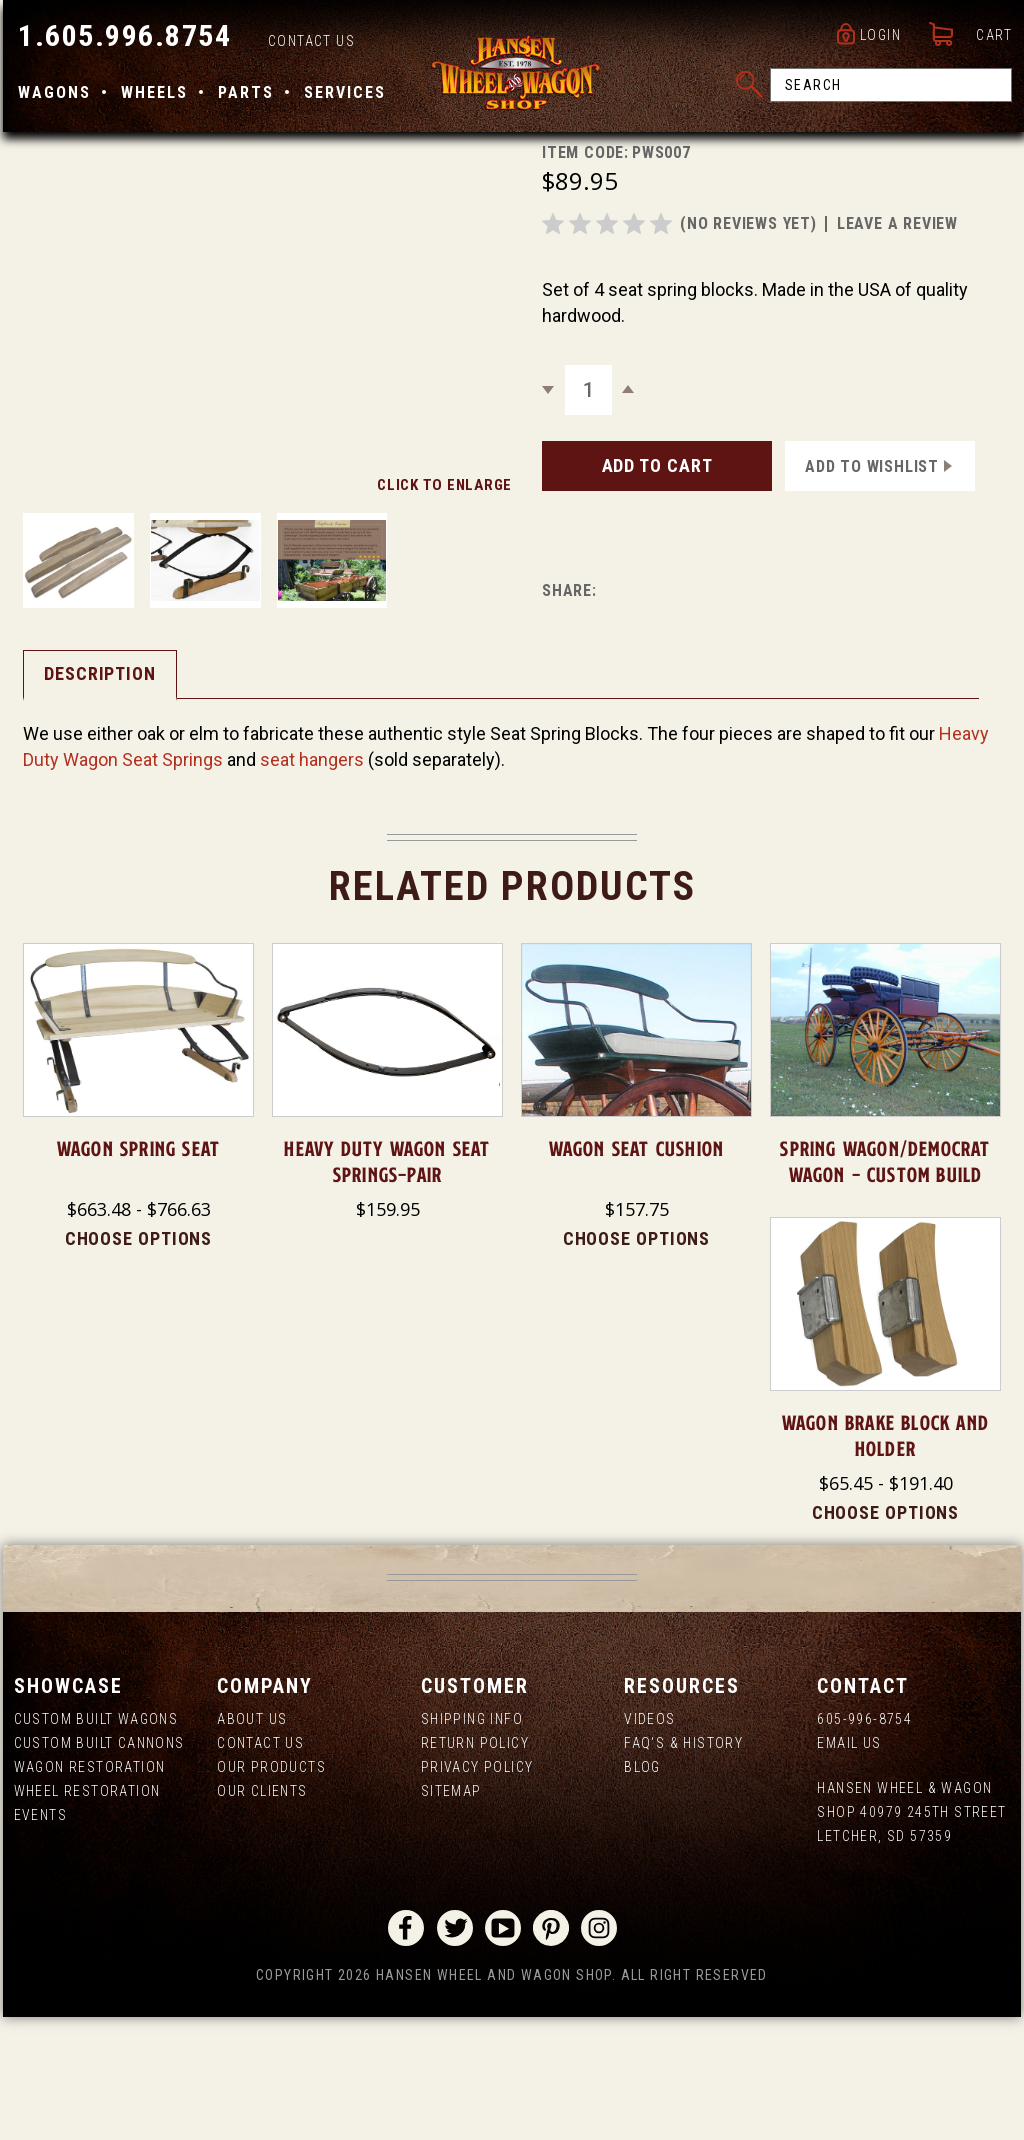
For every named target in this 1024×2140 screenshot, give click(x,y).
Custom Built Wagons (93, 1842)
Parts (243, 97)
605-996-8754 (866, 1842)
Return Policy (474, 1866)
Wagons (51, 97)
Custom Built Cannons (96, 1866)
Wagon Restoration (87, 1890)
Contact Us (308, 46)
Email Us (851, 1866)
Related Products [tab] (512, 1007)
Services (342, 97)
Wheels (151, 97)
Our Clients (260, 1914)
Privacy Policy (476, 1890)
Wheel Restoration (84, 1914)
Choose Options (136, 1360)
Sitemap (450, 1914)
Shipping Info (471, 1842)
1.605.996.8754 (121, 40)
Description (97, 794)
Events (37, 1938)
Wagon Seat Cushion (637, 1271)
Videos (650, 1842)
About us (250, 1842)
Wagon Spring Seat (136, 1271)
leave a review (897, 344)
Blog (643, 1890)
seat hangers (309, 880)
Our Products (269, 1890)
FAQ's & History (684, 1866)
